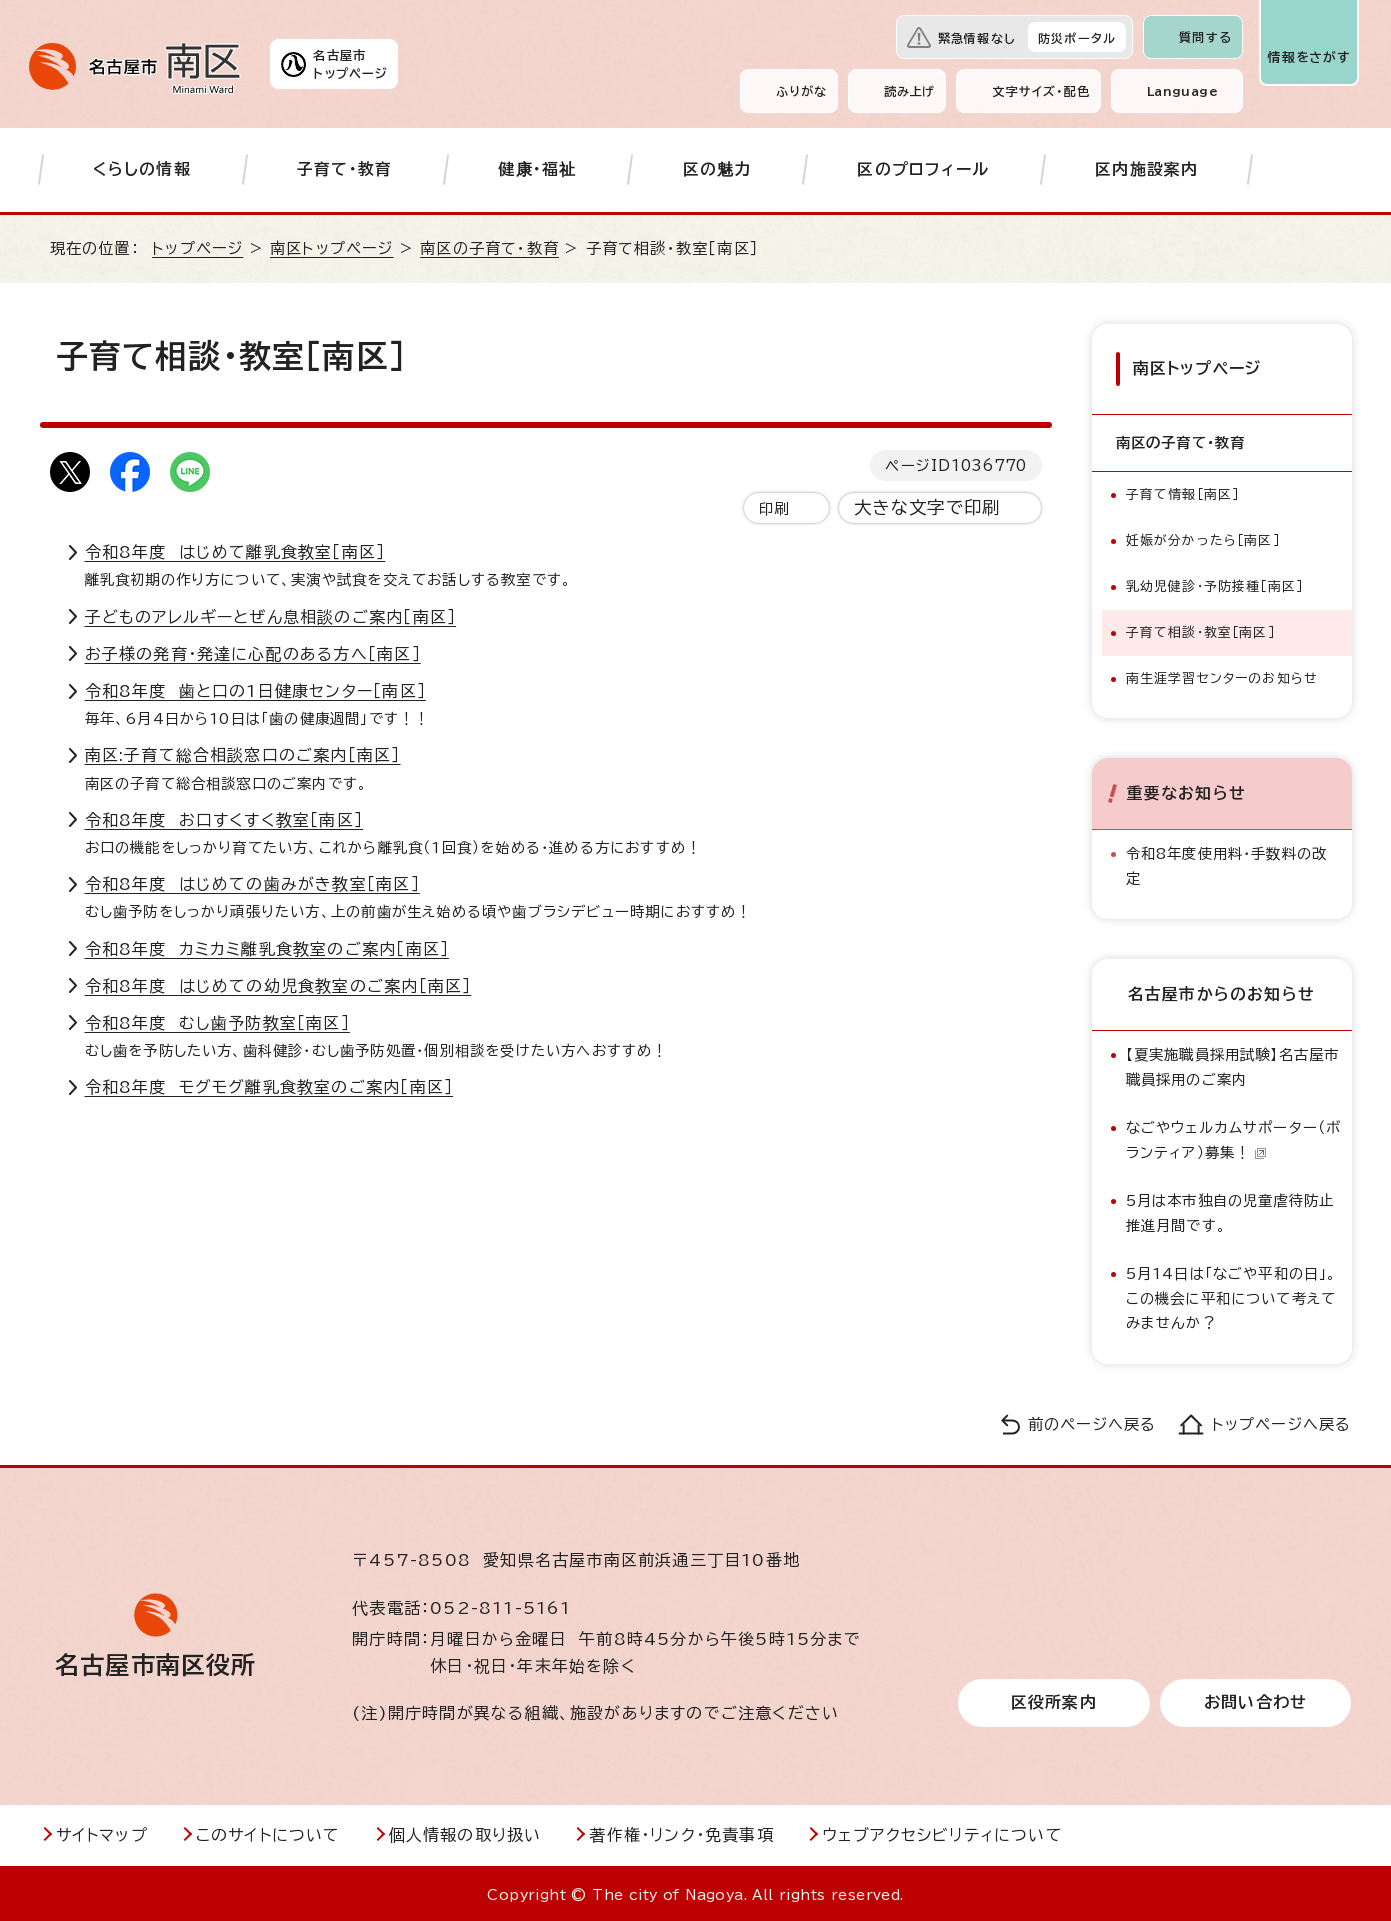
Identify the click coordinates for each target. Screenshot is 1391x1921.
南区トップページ (332, 248)
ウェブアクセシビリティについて (942, 1832)
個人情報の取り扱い (465, 1832)
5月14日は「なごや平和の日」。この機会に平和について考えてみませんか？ (1232, 1295)
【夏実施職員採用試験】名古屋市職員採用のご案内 (1233, 1063)
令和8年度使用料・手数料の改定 (1227, 862)
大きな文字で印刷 (927, 507)
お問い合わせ (1255, 1700)
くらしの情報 (142, 169)
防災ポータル (1077, 38)
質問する (1205, 37)
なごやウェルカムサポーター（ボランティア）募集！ (1234, 1136)
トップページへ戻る (1282, 1420)
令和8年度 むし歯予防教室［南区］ (217, 1023)
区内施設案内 (1146, 169)
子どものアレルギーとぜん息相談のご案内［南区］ (271, 617)
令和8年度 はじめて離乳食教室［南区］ (235, 552)
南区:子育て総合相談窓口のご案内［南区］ (243, 755)
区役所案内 (1054, 1700)
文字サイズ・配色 (1041, 91)
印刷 (774, 508)
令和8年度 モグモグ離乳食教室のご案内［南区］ (269, 1087)
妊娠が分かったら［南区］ (1203, 537)
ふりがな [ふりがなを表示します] (801, 91)
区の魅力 (717, 169)
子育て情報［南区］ (1183, 491)
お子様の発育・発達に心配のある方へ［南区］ (253, 654)
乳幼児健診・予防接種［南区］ (1215, 583)
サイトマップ (102, 1832)
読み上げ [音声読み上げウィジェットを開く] (910, 91)
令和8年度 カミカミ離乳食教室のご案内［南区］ (267, 949)
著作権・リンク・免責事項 (681, 1832)
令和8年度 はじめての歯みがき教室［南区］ (252, 884)
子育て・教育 (344, 169)
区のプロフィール (923, 169)
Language (1182, 91)
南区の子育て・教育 (489, 248)
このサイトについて (268, 1832)
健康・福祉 (537, 169)
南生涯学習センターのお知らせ (1222, 675)
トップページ (197, 248)
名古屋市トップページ (350, 64)
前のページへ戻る (1092, 1420)
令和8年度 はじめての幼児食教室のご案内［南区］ (278, 986)
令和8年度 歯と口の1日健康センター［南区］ (255, 691)
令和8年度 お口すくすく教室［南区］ (224, 820)
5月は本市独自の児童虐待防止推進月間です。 (1230, 1209)
